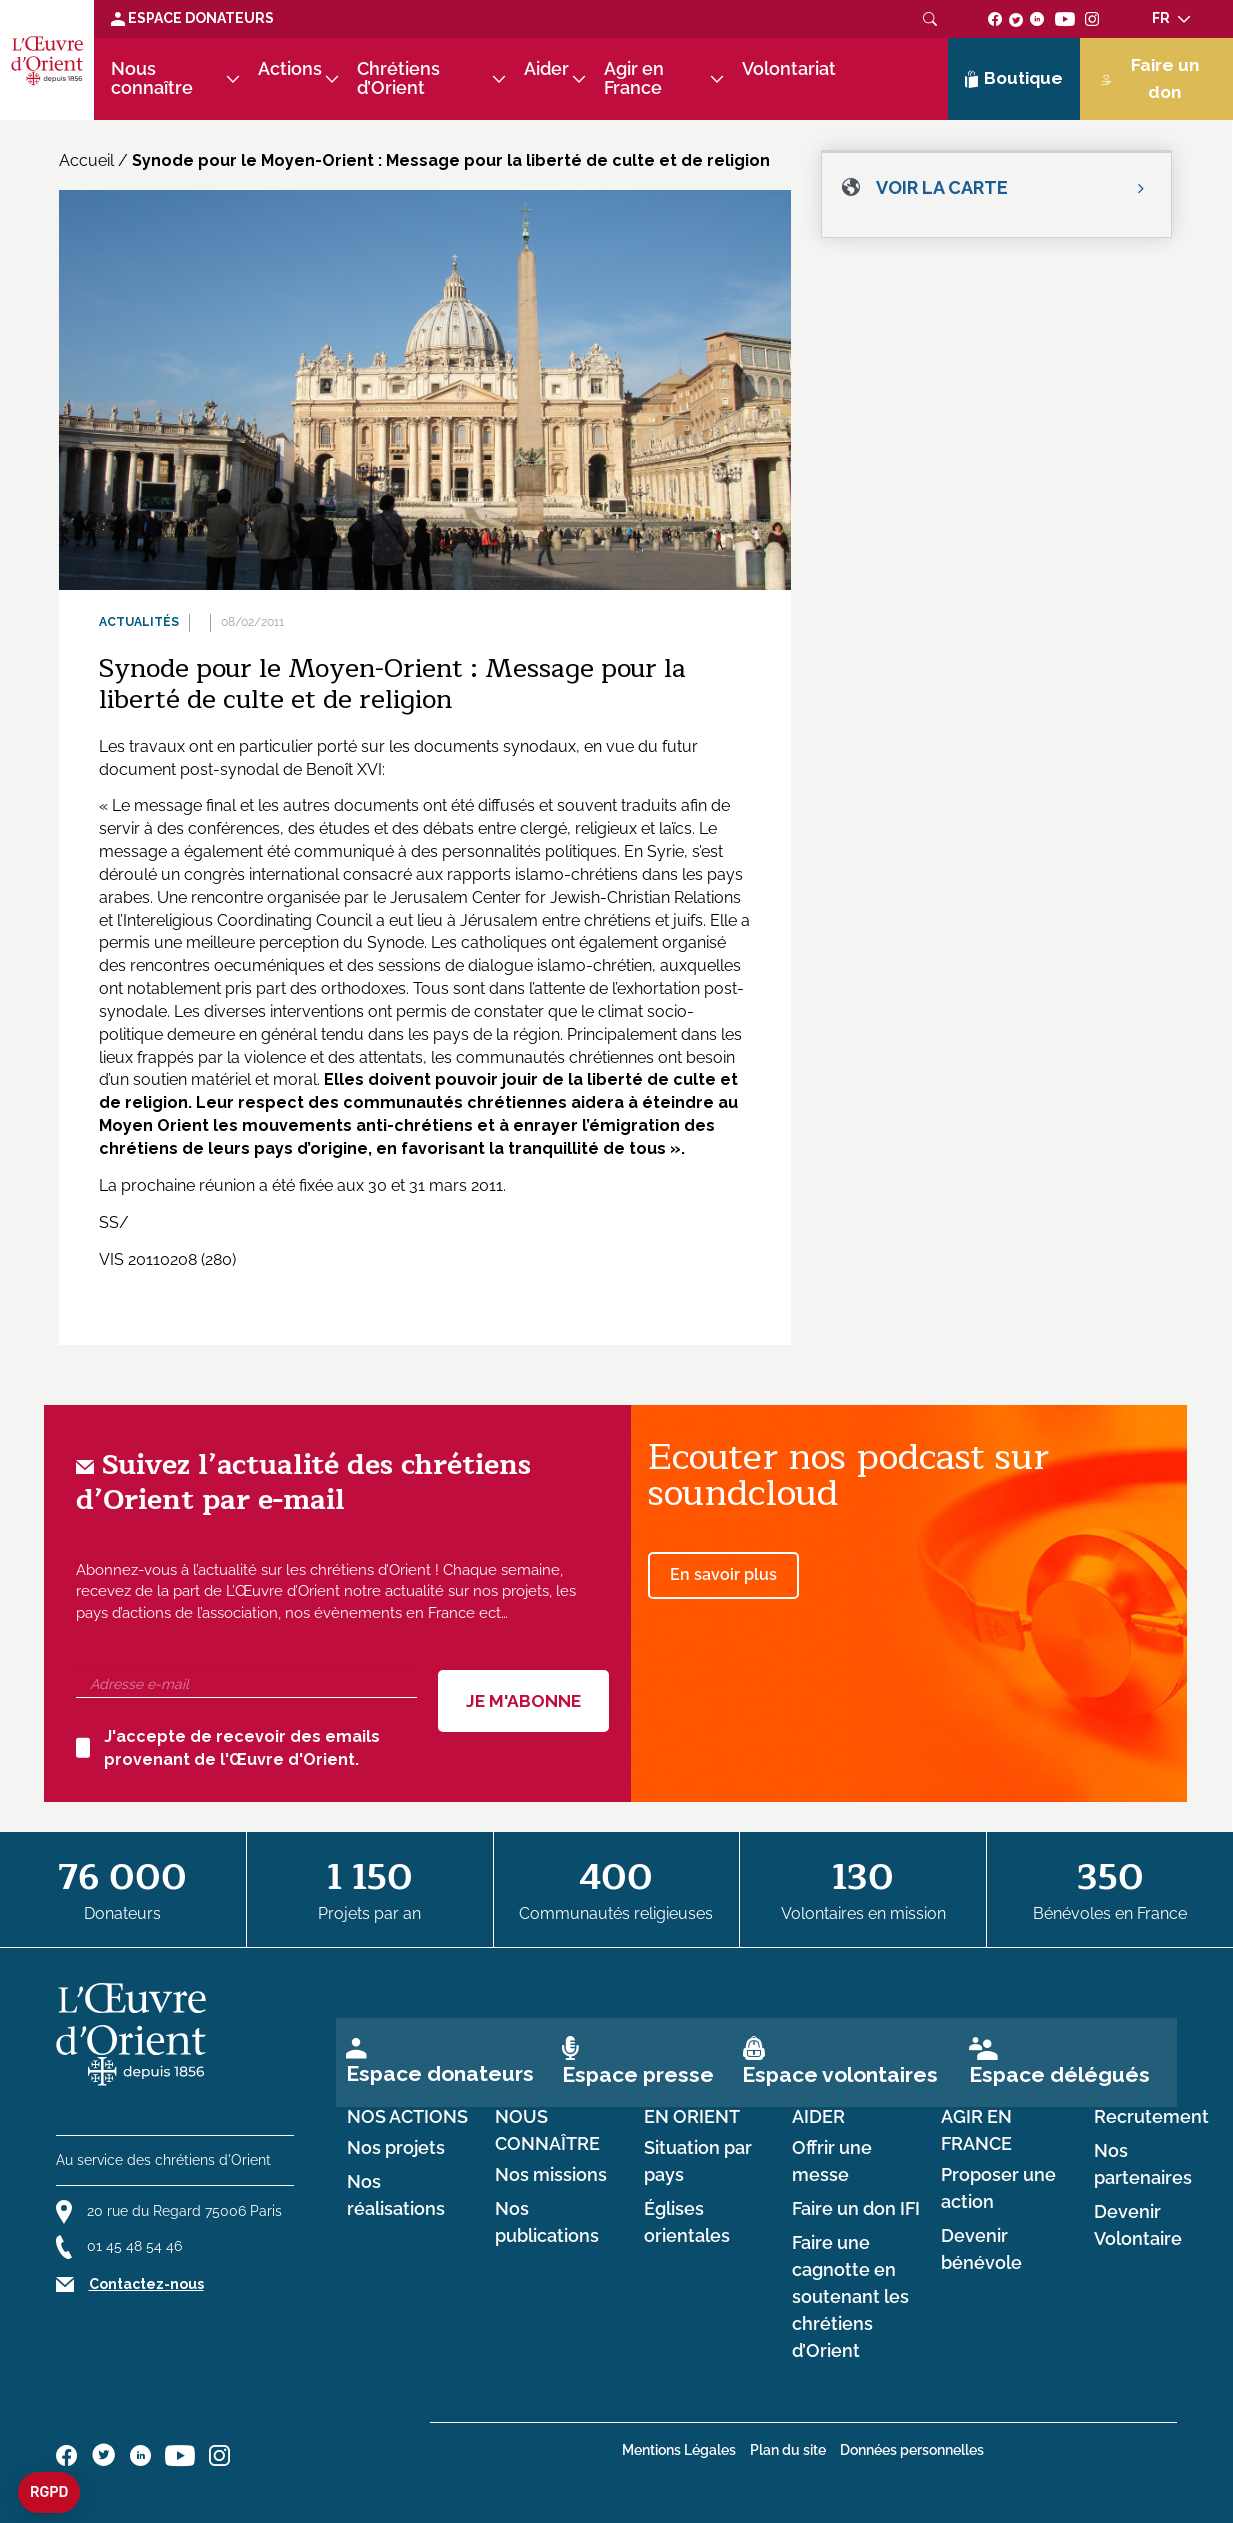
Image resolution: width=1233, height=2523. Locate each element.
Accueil (86, 160)
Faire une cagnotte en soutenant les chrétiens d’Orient (850, 2297)
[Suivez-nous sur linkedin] (1037, 18)
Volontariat (789, 69)
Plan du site (788, 2450)
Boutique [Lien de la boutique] (1014, 79)
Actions (290, 69)
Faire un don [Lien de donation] (1150, 78)
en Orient (692, 2117)
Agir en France (634, 78)
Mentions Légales (679, 2450)
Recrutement (1151, 2117)
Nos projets (396, 2148)
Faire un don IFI (856, 2209)
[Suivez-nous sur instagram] (1092, 18)
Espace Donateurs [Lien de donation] (192, 18)
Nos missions (551, 2175)
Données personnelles (912, 2450)
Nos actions (407, 2117)
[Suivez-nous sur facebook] (995, 18)
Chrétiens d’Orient (398, 78)
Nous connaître (152, 78)
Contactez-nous (146, 2284)
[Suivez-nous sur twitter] (1016, 18)
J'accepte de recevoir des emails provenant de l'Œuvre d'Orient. (228, 1748)
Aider (546, 69)
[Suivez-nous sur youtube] (1064, 18)
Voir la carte (942, 187)
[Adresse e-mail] (246, 1684)
